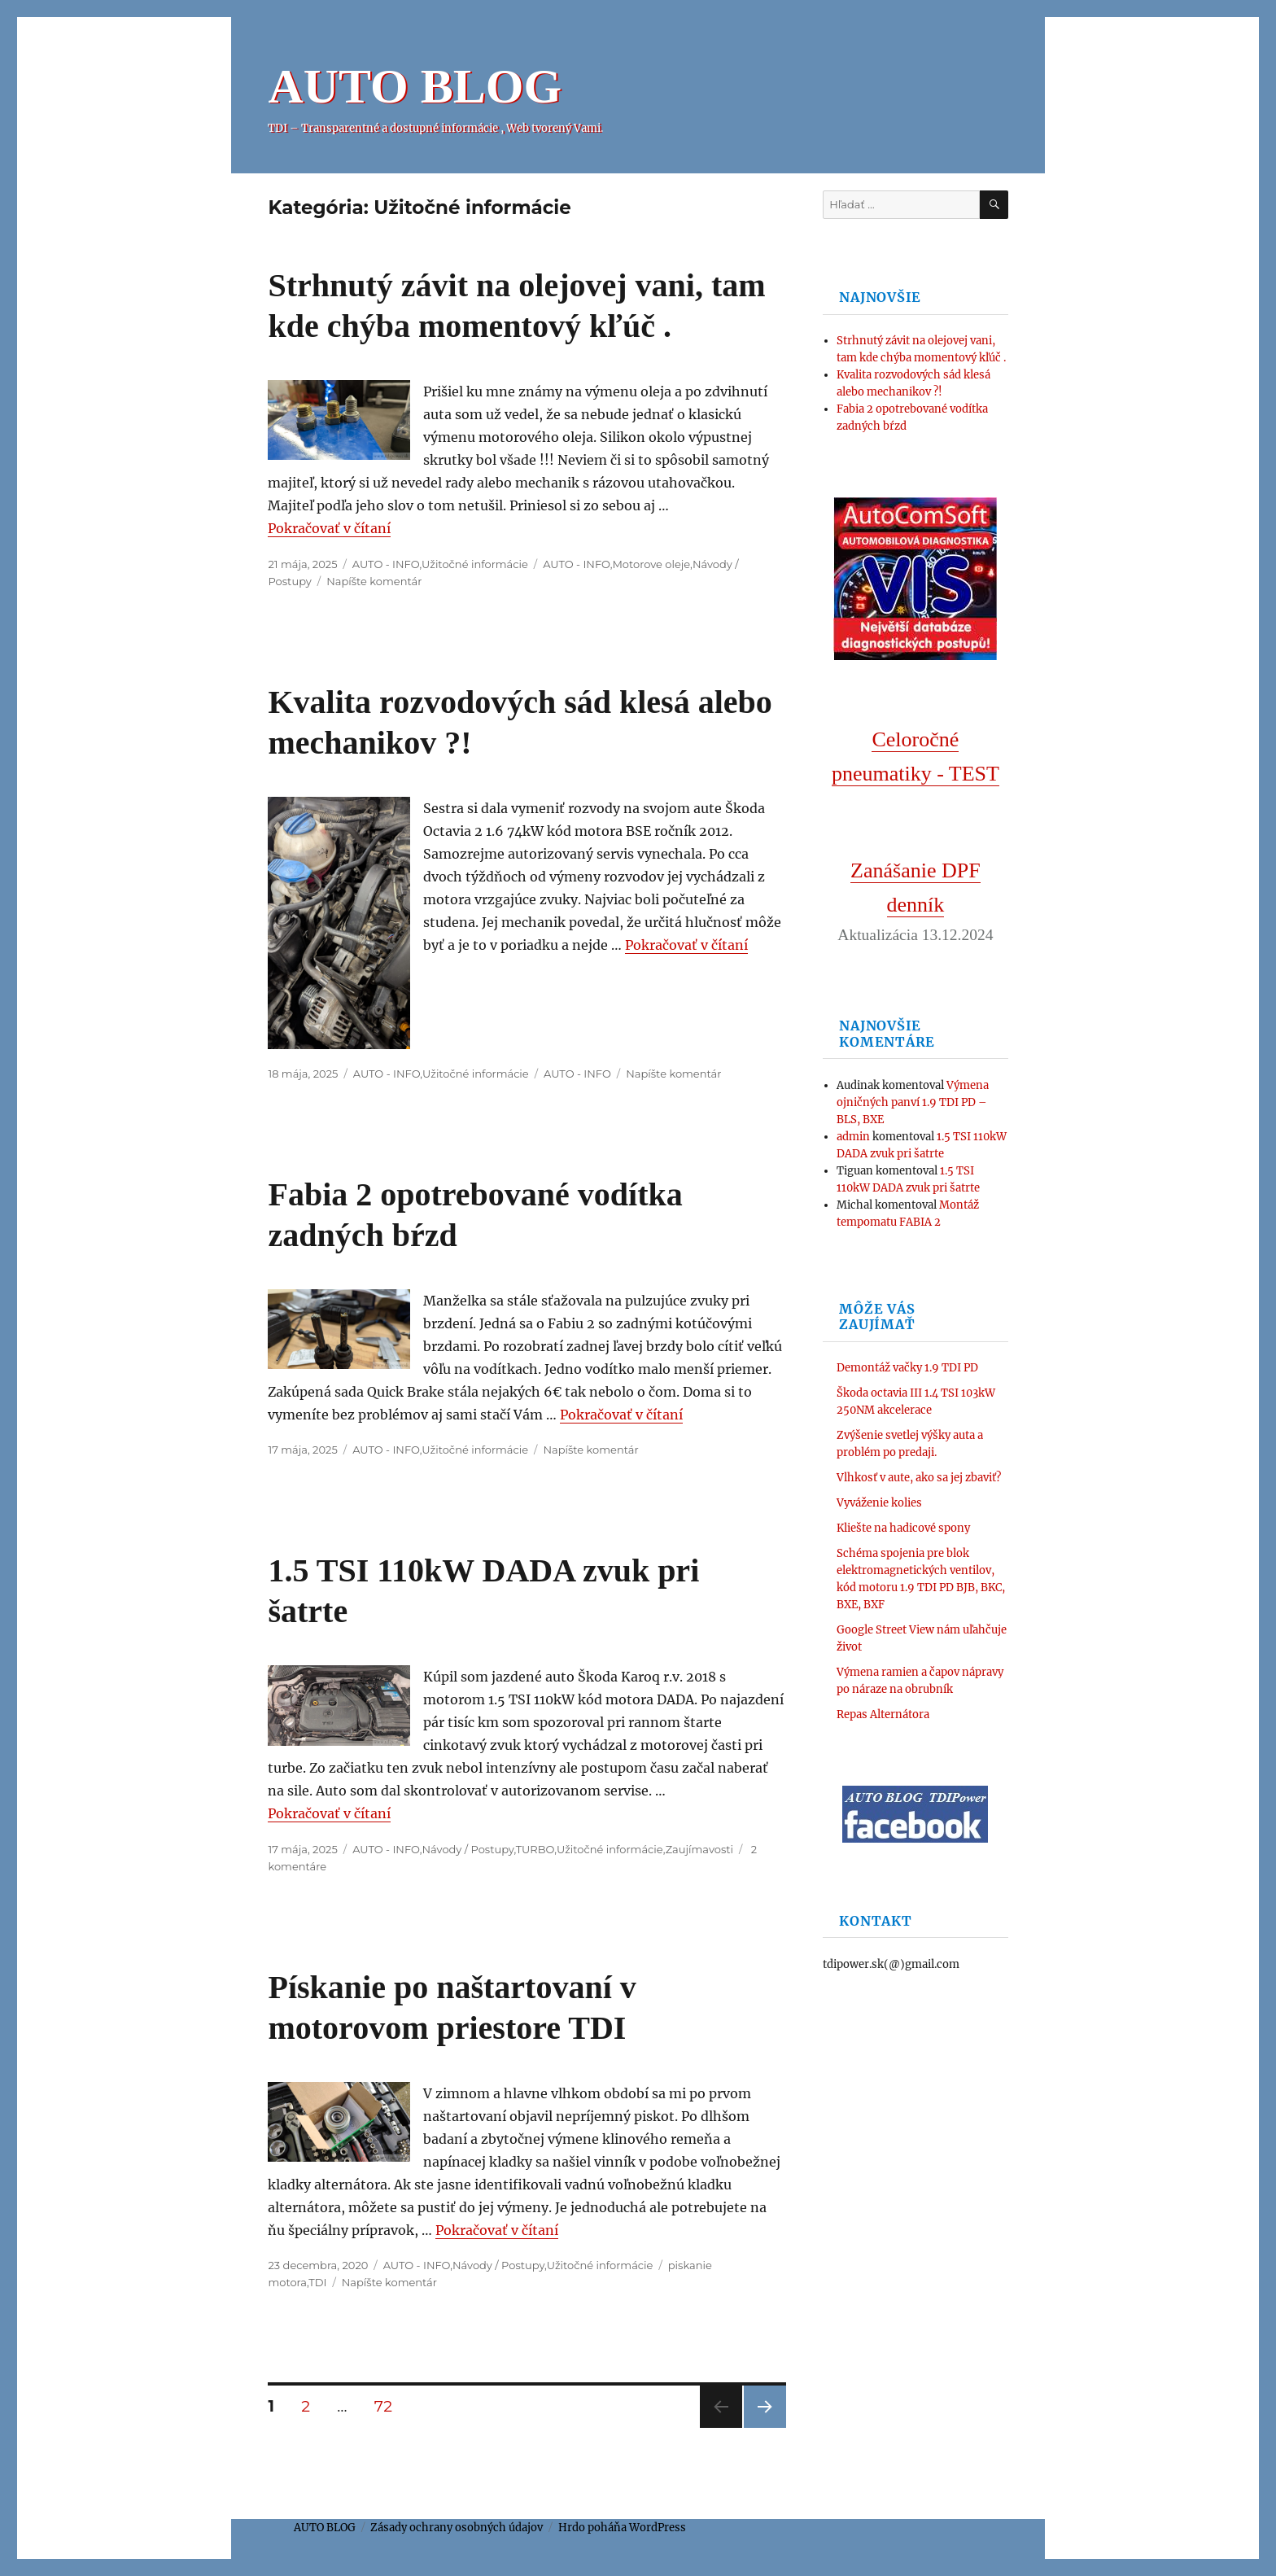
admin (853, 1137)
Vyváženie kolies (879, 1503)
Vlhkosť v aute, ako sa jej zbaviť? (919, 1478)
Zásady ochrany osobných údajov (456, 2527)
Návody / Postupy (467, 1849)
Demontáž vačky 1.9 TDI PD (907, 1368)
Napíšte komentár (374, 581)
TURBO (535, 1849)
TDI (317, 2282)
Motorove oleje (651, 564)
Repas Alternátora (883, 1714)
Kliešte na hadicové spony (903, 1528)
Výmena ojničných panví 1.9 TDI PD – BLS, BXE (913, 1102)
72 (389, 2406)
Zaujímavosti (699, 1849)
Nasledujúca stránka (764, 2427)
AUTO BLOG (415, 86)
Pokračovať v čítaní (329, 528)
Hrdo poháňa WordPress (622, 2527)
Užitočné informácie (475, 564)
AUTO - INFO (386, 564)
